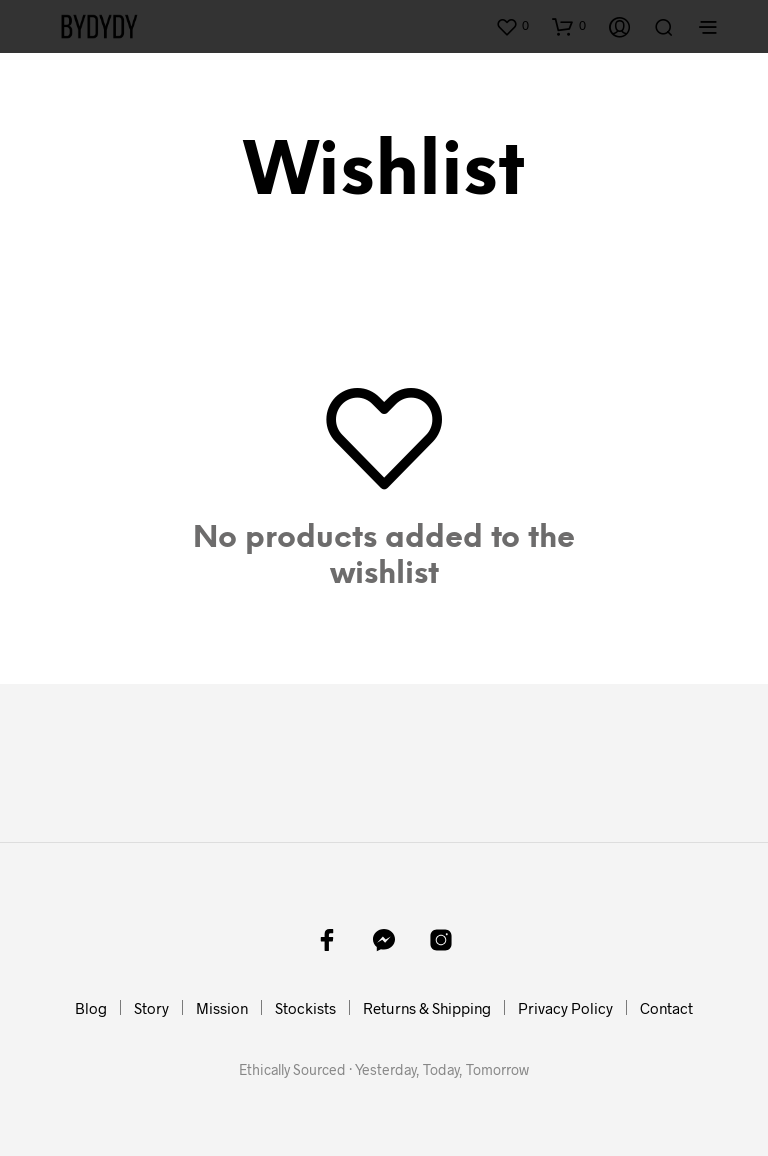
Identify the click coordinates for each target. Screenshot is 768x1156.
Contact (666, 1008)
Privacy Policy (565, 1008)
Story (151, 1008)
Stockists (305, 1008)
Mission (222, 1008)
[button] (512, 26)
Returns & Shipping (427, 1008)
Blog (91, 1008)
